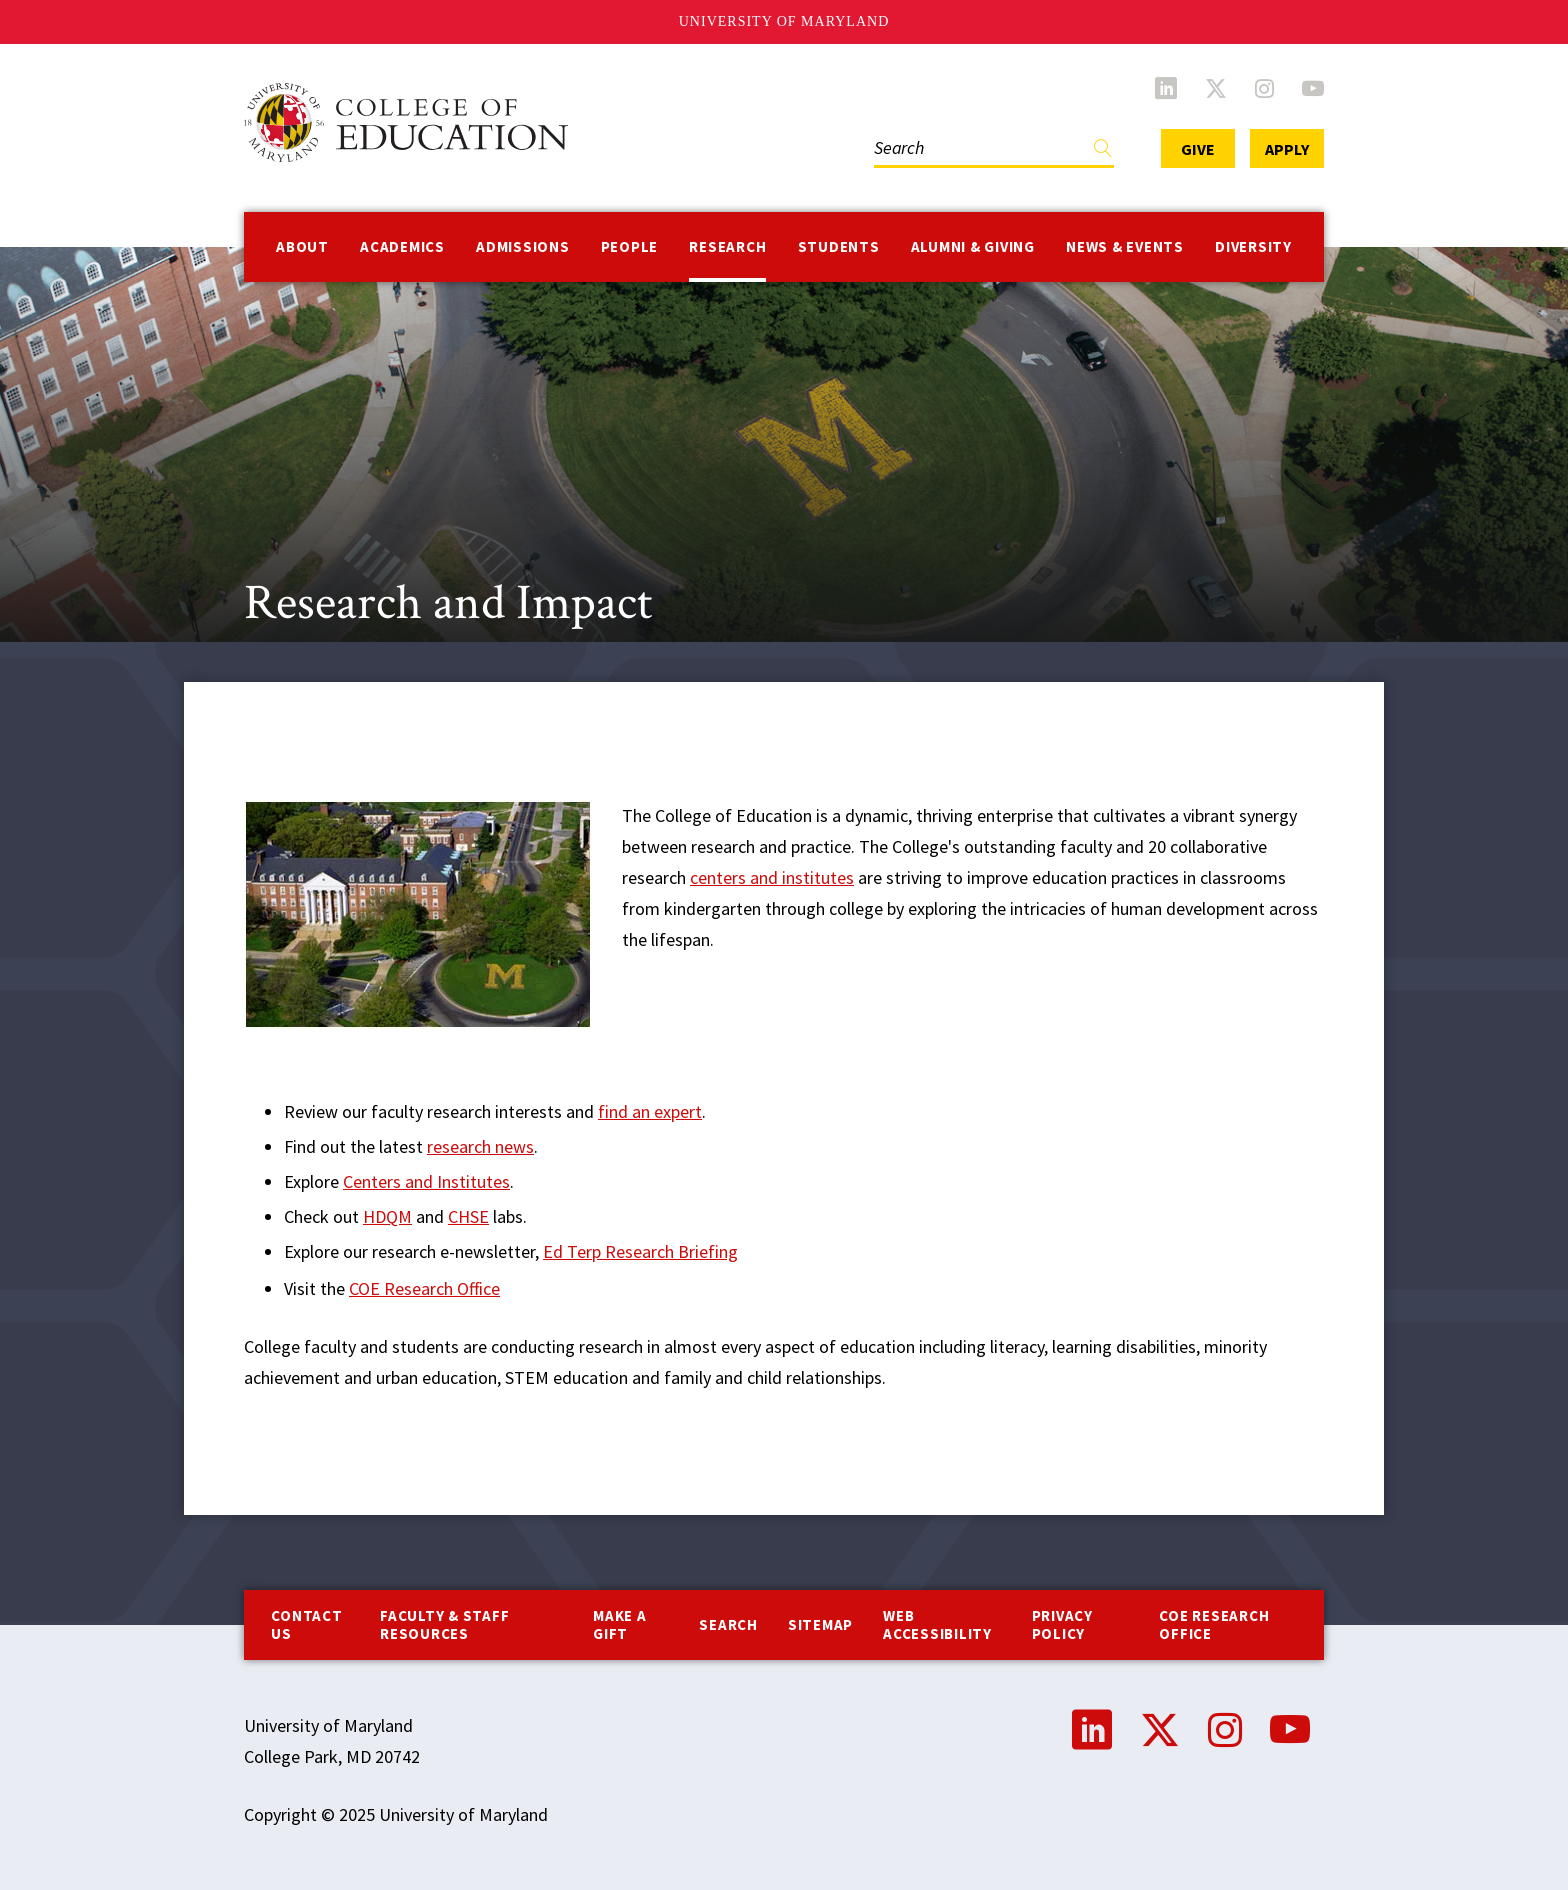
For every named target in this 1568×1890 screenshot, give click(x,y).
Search (728, 1624)
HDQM (387, 1216)
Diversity (1253, 246)
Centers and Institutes (426, 1181)
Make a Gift (620, 1624)
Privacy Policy (1062, 1624)
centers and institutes (772, 877)
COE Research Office (424, 1288)
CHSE (468, 1216)
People (630, 246)
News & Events (1125, 246)
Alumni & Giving (973, 246)
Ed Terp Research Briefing (640, 1251)
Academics (402, 246)
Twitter (1216, 88)
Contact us (306, 1624)
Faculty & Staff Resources (444, 1624)
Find (1103, 152)
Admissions (523, 246)
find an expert (650, 1111)
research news (480, 1146)
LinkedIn (1166, 88)
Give (1198, 149)
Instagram (1264, 88)
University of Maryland (784, 21)
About (302, 246)
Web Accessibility (937, 1624)
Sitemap (820, 1624)
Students (839, 246)
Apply (1287, 149)
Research (727, 246)
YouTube (1313, 88)
